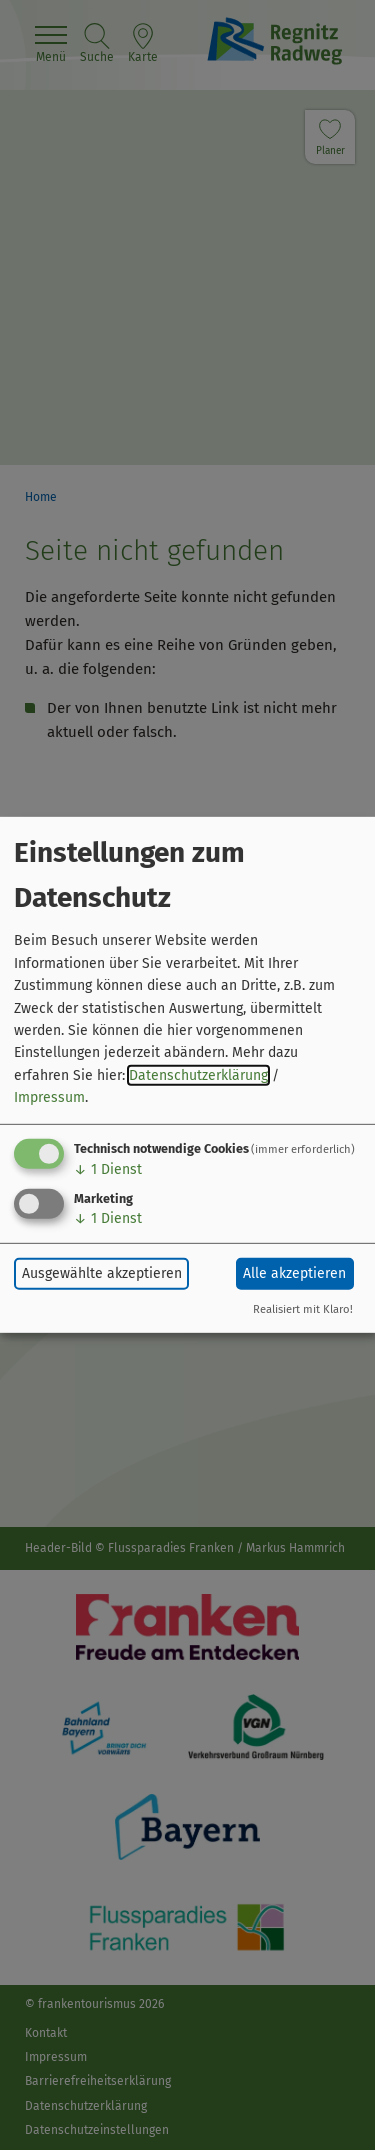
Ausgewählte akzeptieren (102, 1273)
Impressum (49, 1097)
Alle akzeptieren (294, 1273)
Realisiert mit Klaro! (303, 1309)
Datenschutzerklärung (198, 1075)
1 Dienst (108, 1168)
